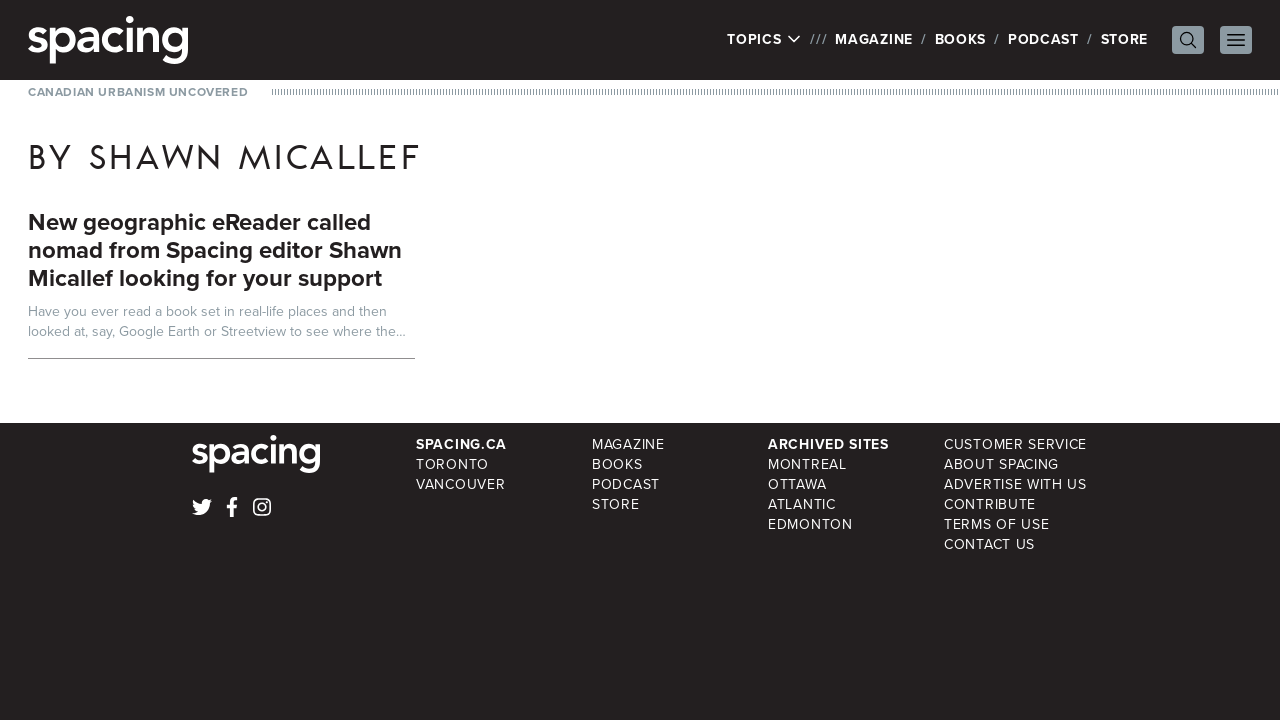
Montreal (807, 464)
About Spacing (1001, 464)
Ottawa (797, 484)
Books (961, 39)
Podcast (1043, 39)
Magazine (874, 39)
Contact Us (989, 544)
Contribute (990, 504)
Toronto (452, 464)
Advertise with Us (1015, 484)
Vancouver (460, 484)
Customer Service (1015, 444)
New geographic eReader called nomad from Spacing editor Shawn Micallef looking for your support (215, 250)
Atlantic (802, 504)
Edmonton (810, 524)
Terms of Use (996, 524)
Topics (764, 40)
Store (1125, 39)
